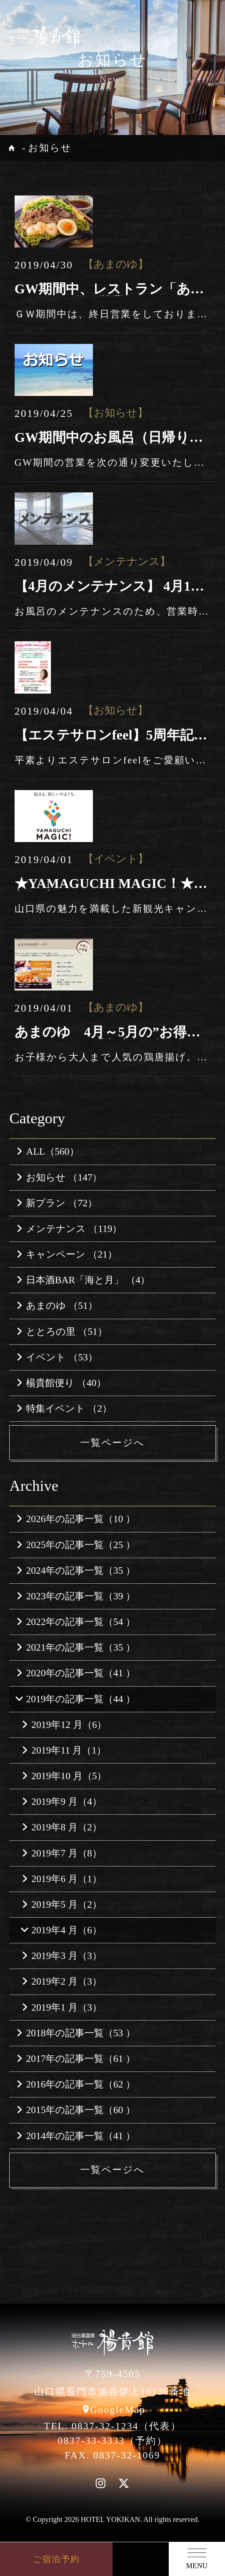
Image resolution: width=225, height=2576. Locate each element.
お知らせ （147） (59, 1177)
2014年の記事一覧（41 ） (75, 2136)
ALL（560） (47, 1151)
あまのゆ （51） (56, 1305)
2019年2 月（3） (61, 1981)
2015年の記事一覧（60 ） (75, 2110)
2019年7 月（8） (61, 1853)
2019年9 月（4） (61, 1801)
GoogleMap (118, 2409)
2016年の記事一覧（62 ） (75, 2084)
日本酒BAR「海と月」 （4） (83, 1280)
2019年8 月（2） (61, 1827)
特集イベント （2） (64, 1408)
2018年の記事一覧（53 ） (75, 2033)
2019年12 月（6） (64, 1724)
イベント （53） (56, 1357)
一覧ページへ (112, 1442)
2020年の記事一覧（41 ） (75, 1673)
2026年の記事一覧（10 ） (75, 1519)
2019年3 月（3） (61, 1955)
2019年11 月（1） (64, 1750)
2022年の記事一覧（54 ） (75, 1621)
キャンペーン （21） (66, 1254)
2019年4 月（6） (60, 1930)
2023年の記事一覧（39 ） (75, 1596)
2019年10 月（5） (64, 1776)
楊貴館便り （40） (61, 1383)
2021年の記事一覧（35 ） (75, 1647)
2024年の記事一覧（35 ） (75, 1570)
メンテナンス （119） (69, 1228)
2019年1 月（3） (61, 2007)
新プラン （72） (56, 1203)
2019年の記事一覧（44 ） (75, 1699)
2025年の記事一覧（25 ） (75, 1545)
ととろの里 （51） (61, 1331)
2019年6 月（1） (61, 1879)
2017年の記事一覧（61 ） (75, 2058)
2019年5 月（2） (61, 1904)
